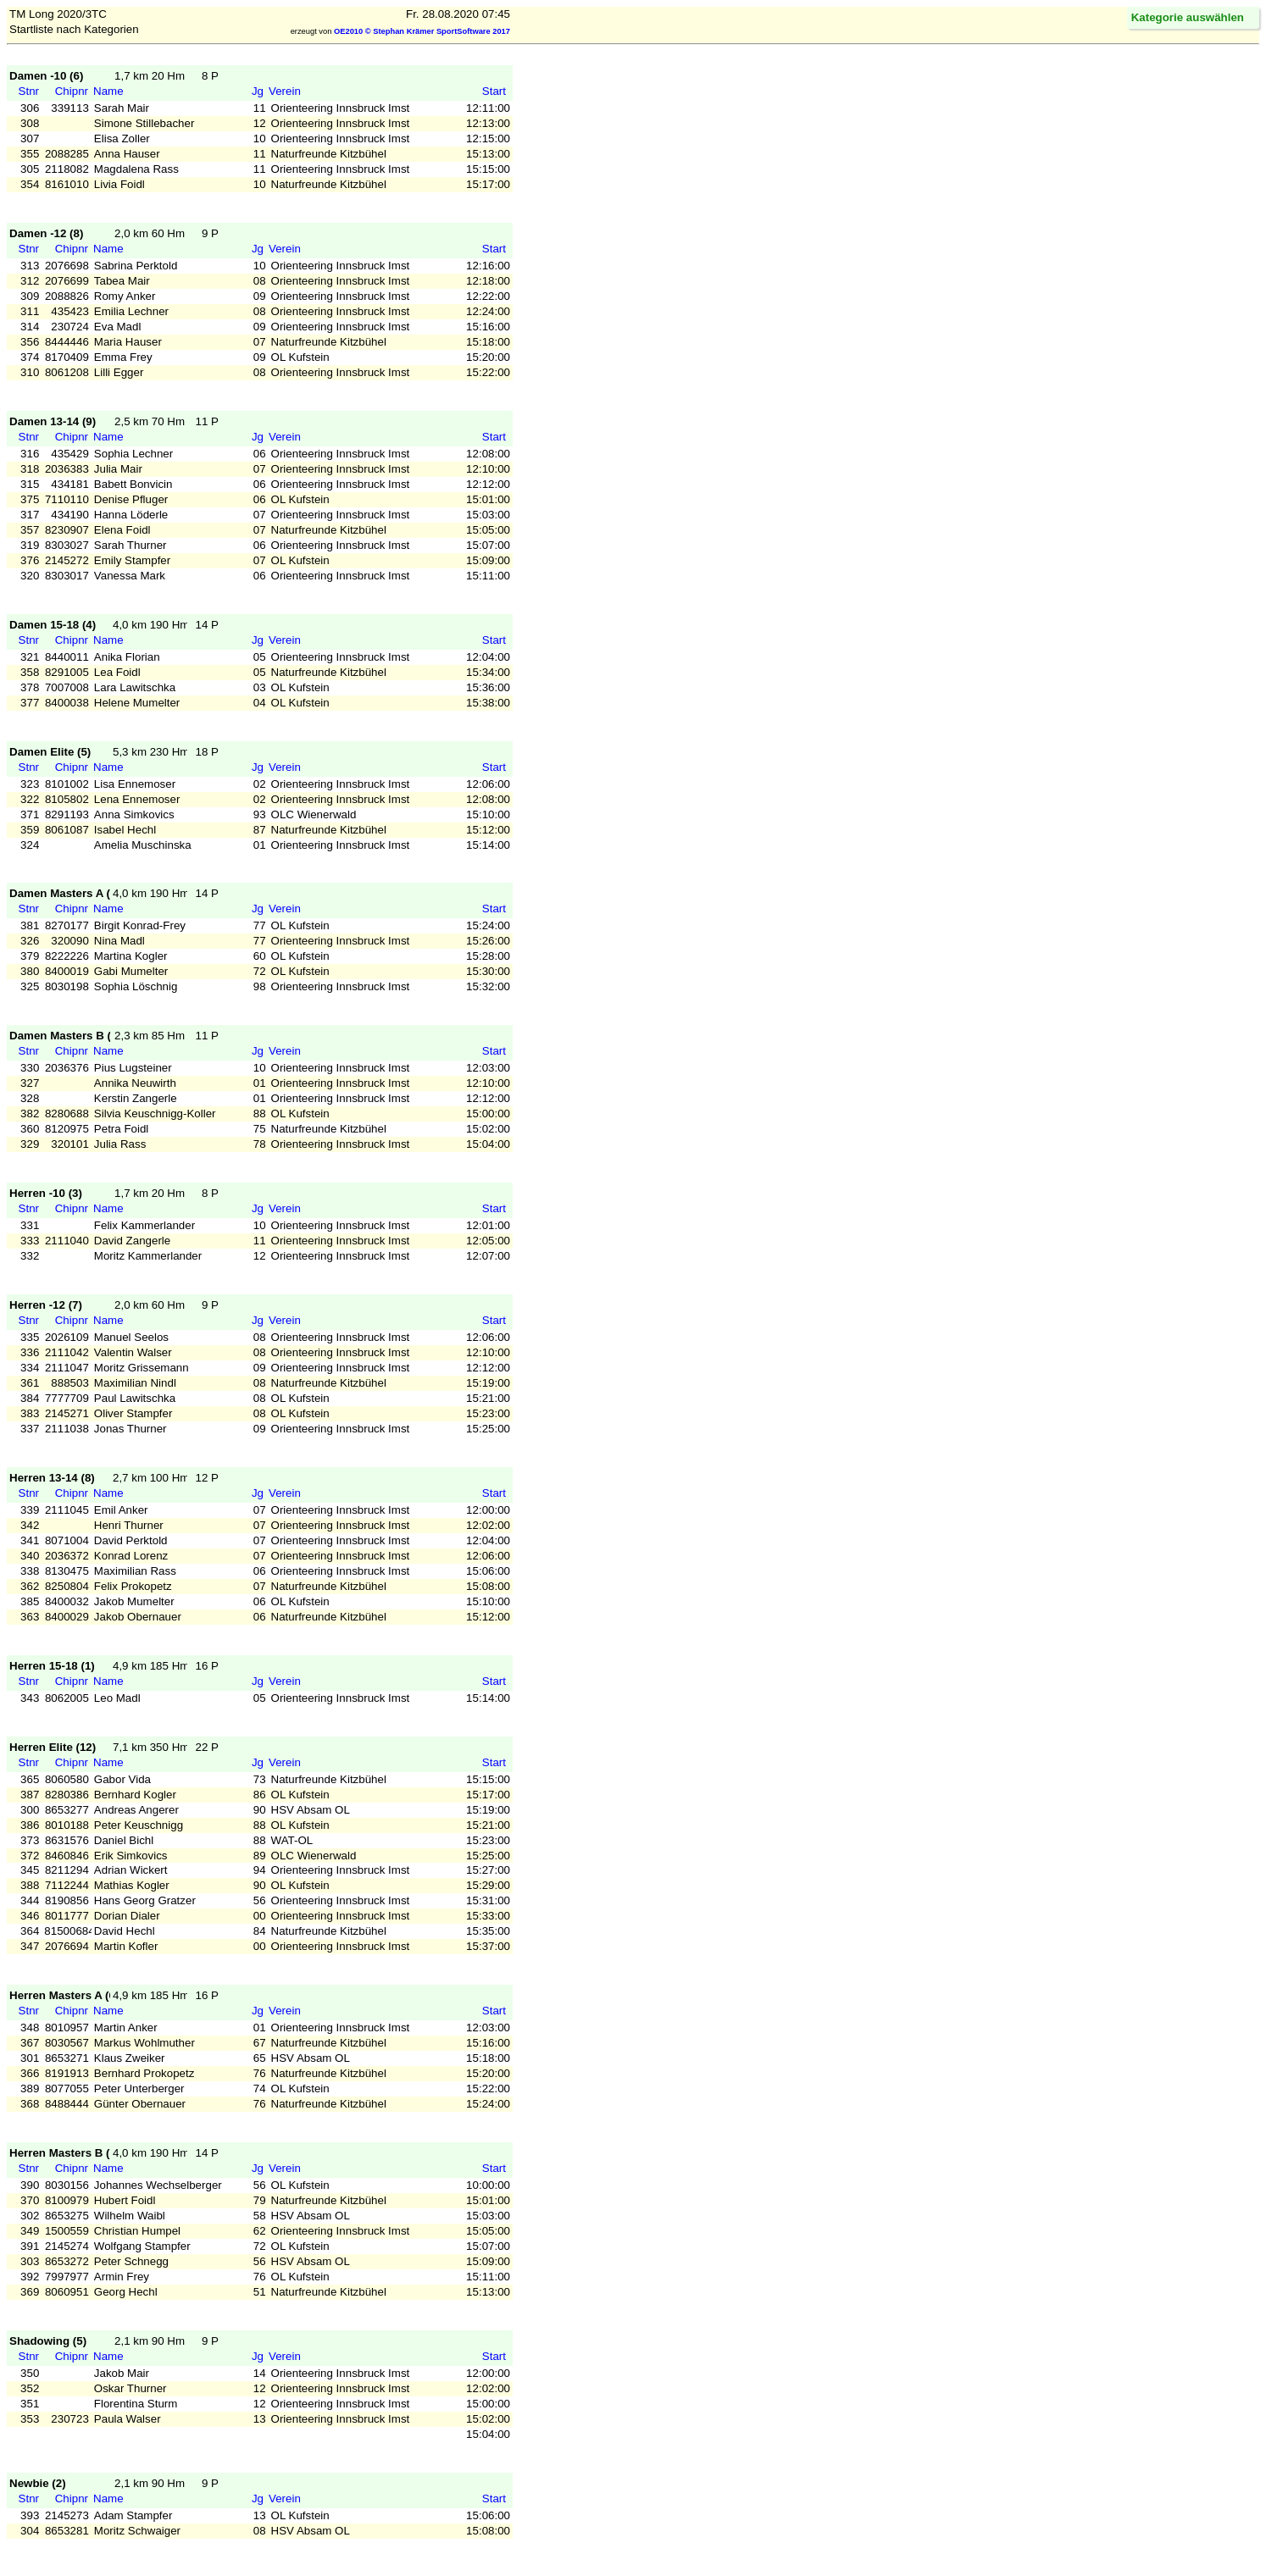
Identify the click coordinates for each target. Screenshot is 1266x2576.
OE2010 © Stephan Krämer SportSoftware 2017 (422, 31)
